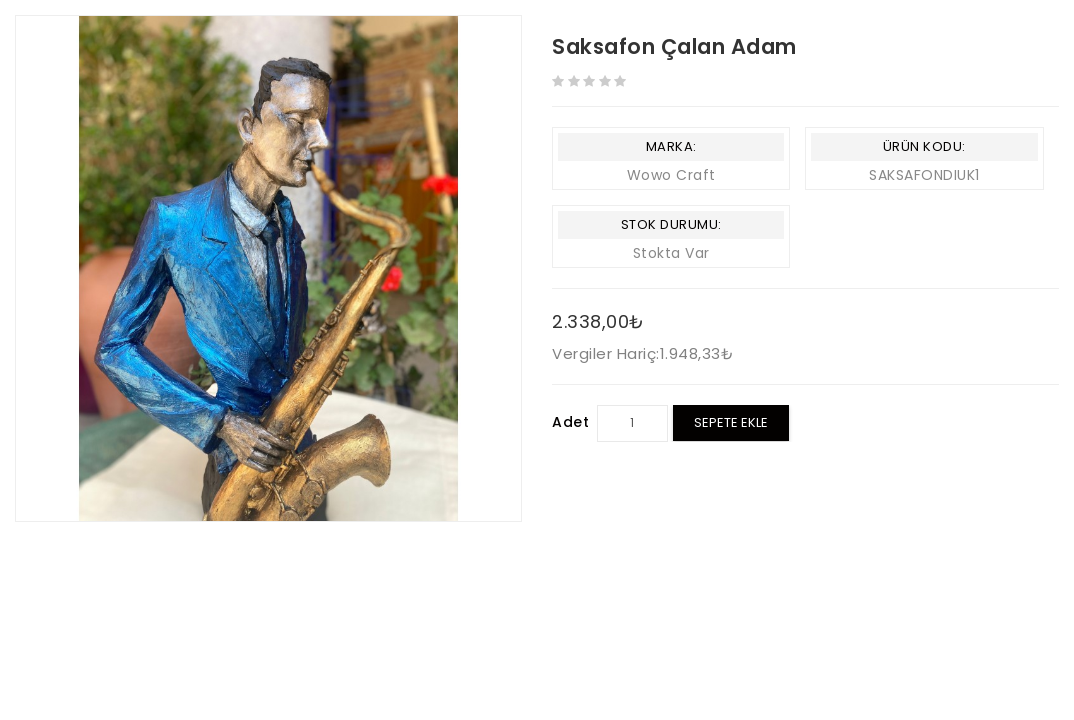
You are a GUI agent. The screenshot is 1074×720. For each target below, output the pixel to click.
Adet (570, 422)
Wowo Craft (671, 175)
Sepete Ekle (731, 422)
